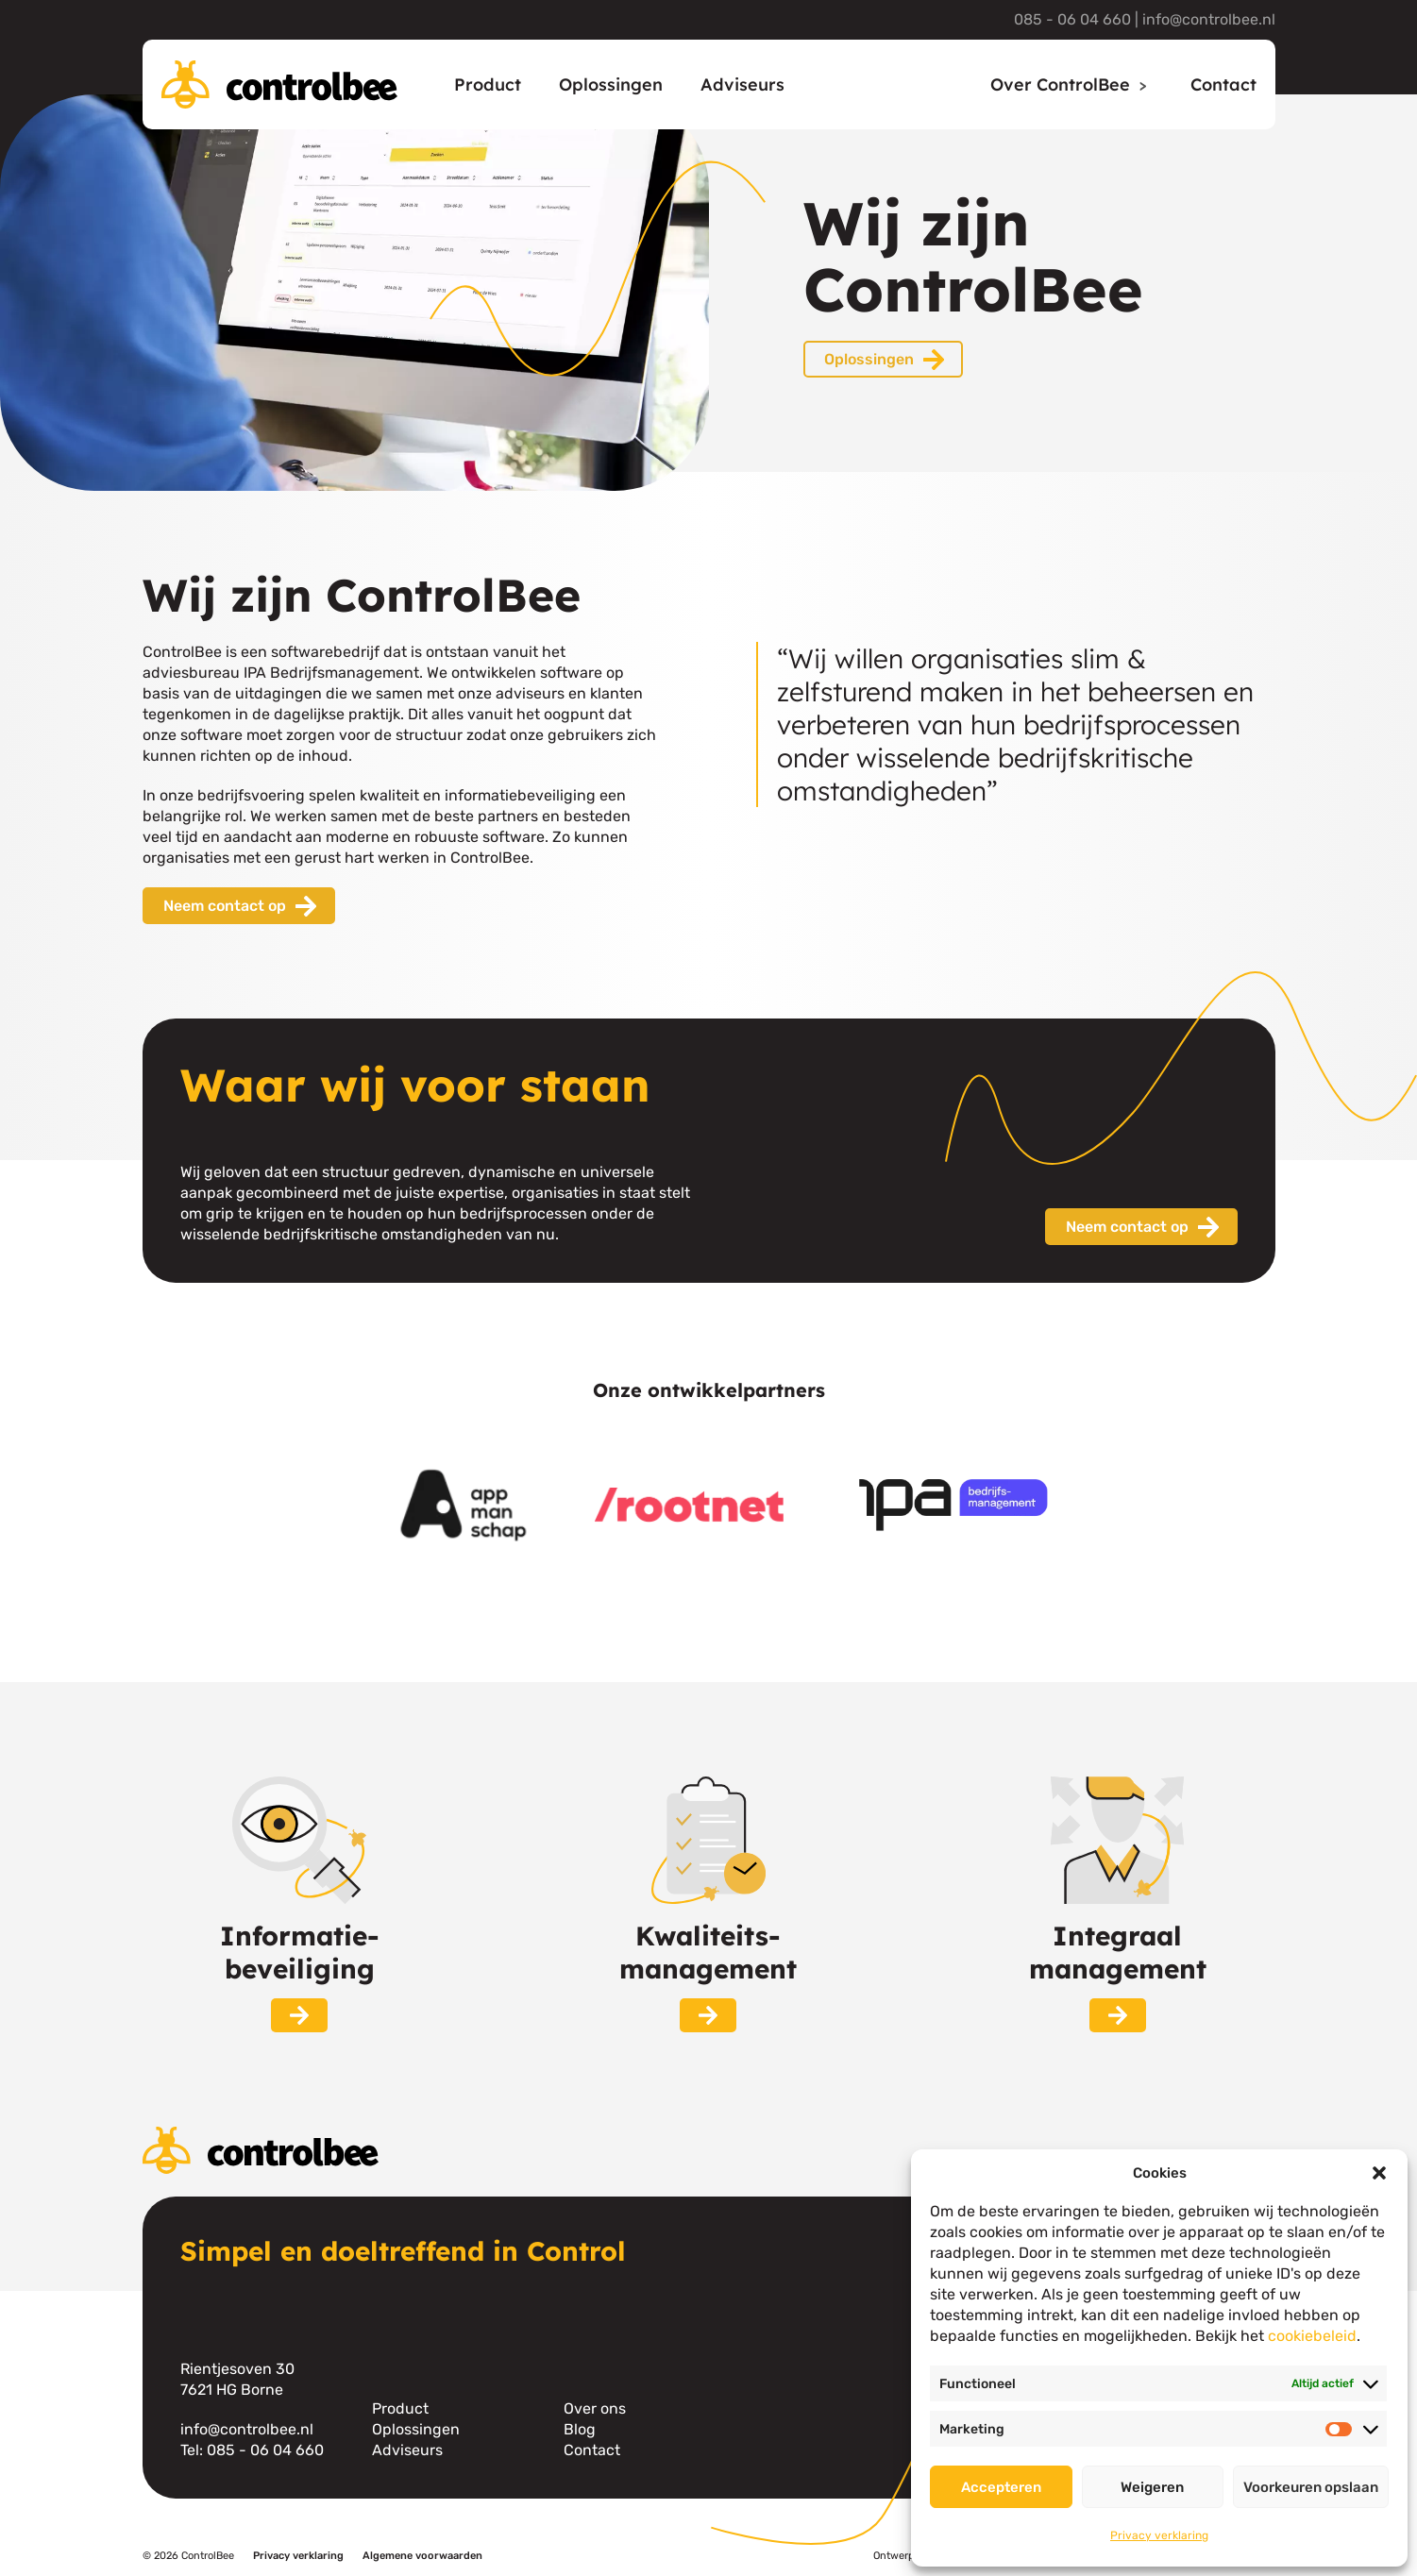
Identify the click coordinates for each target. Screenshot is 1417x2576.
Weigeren (1152, 2487)
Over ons (595, 2408)
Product (487, 84)
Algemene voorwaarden (422, 2556)
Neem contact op (224, 906)
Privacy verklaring (1159, 2535)
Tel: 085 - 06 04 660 (252, 2450)
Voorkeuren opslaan (1310, 2487)
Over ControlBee (1060, 84)
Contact (1223, 84)
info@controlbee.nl (1208, 19)
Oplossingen (611, 84)
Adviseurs (742, 84)
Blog (580, 2429)
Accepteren (1001, 2487)
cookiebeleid (1312, 2336)
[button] (1379, 2173)
